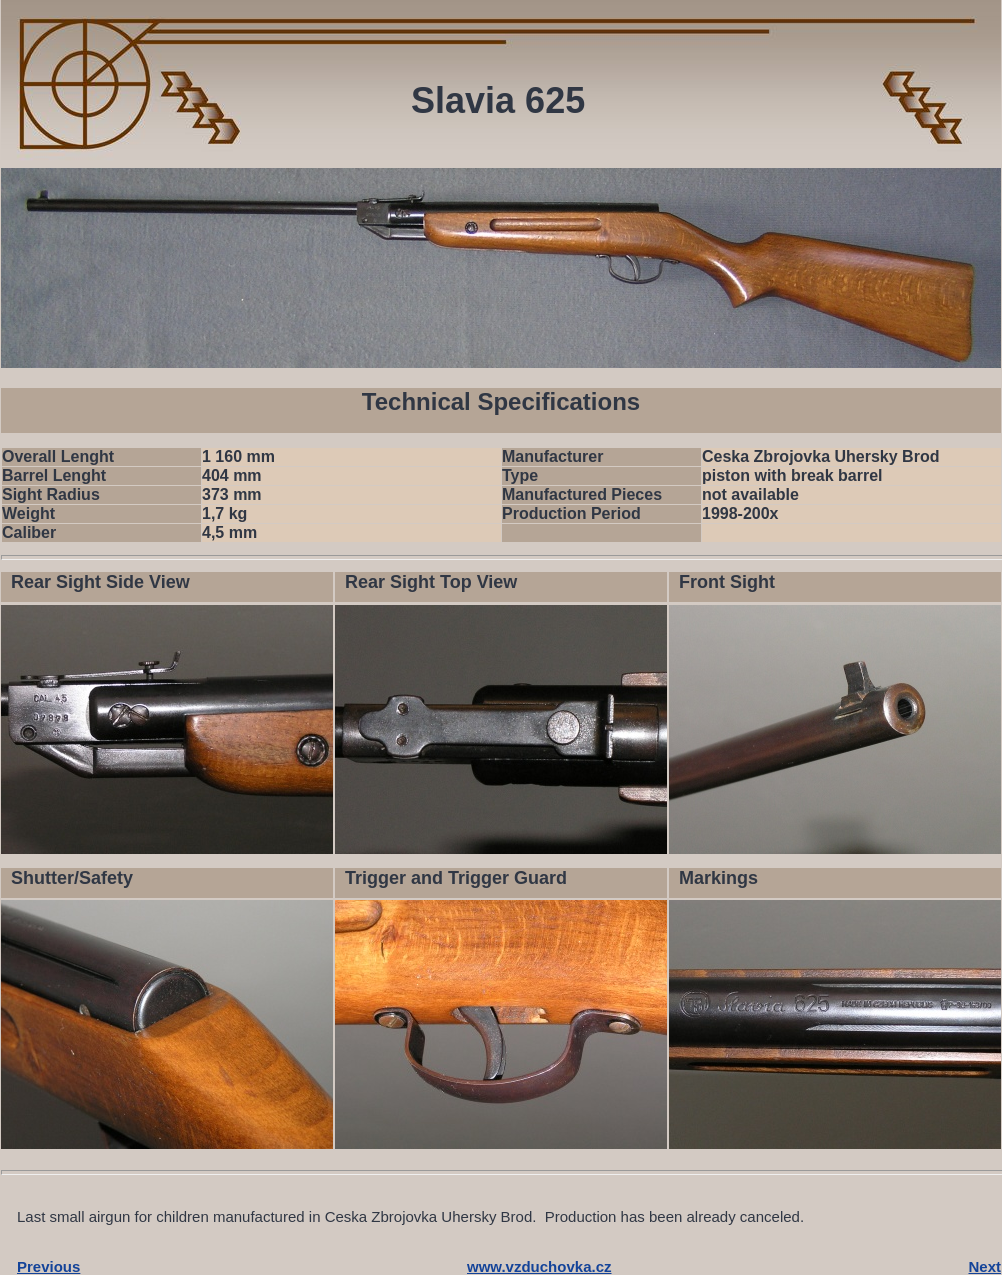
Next (984, 1266)
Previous (48, 1266)
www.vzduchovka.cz (539, 1266)
